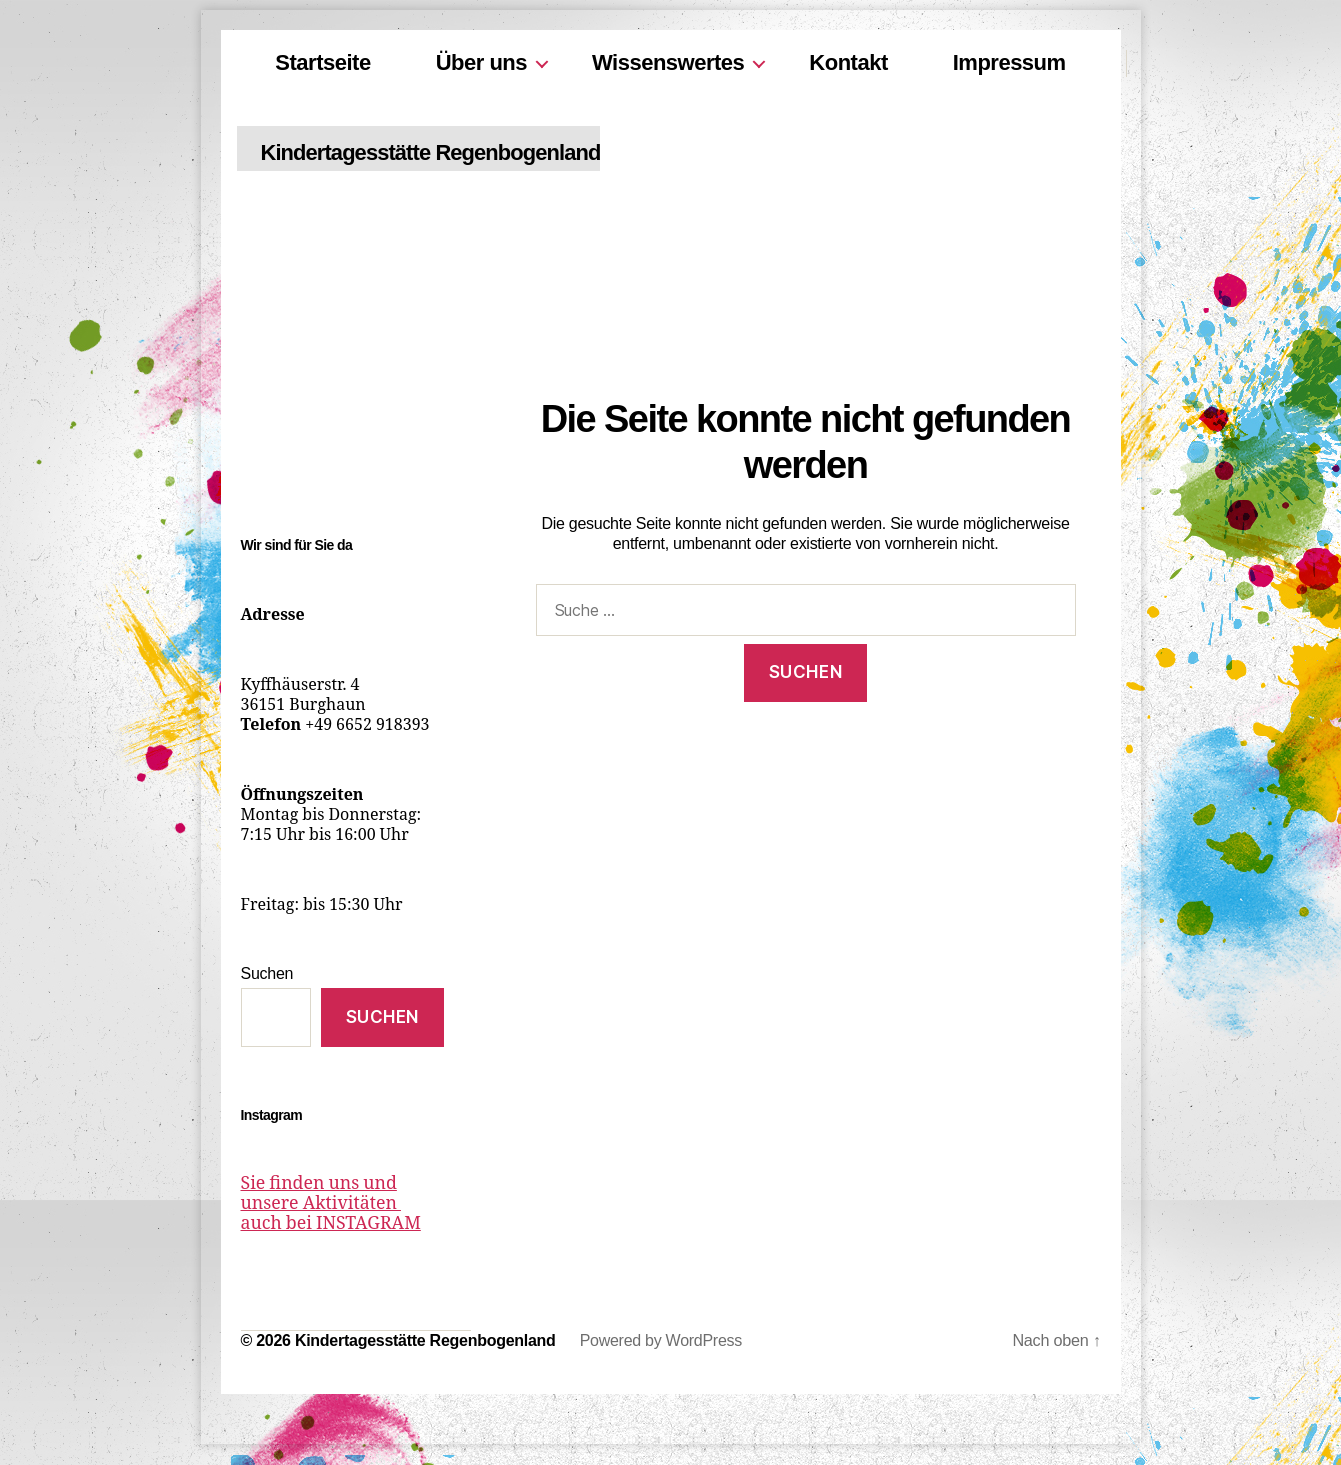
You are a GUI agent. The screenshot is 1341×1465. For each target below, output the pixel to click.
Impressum (1009, 62)
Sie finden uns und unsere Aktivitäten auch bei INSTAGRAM (340, 1204)
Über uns (481, 62)
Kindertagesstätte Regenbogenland (472, 153)
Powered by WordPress (661, 1341)
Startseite (322, 62)
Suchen (267, 973)
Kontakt (848, 62)
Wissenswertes (668, 62)
